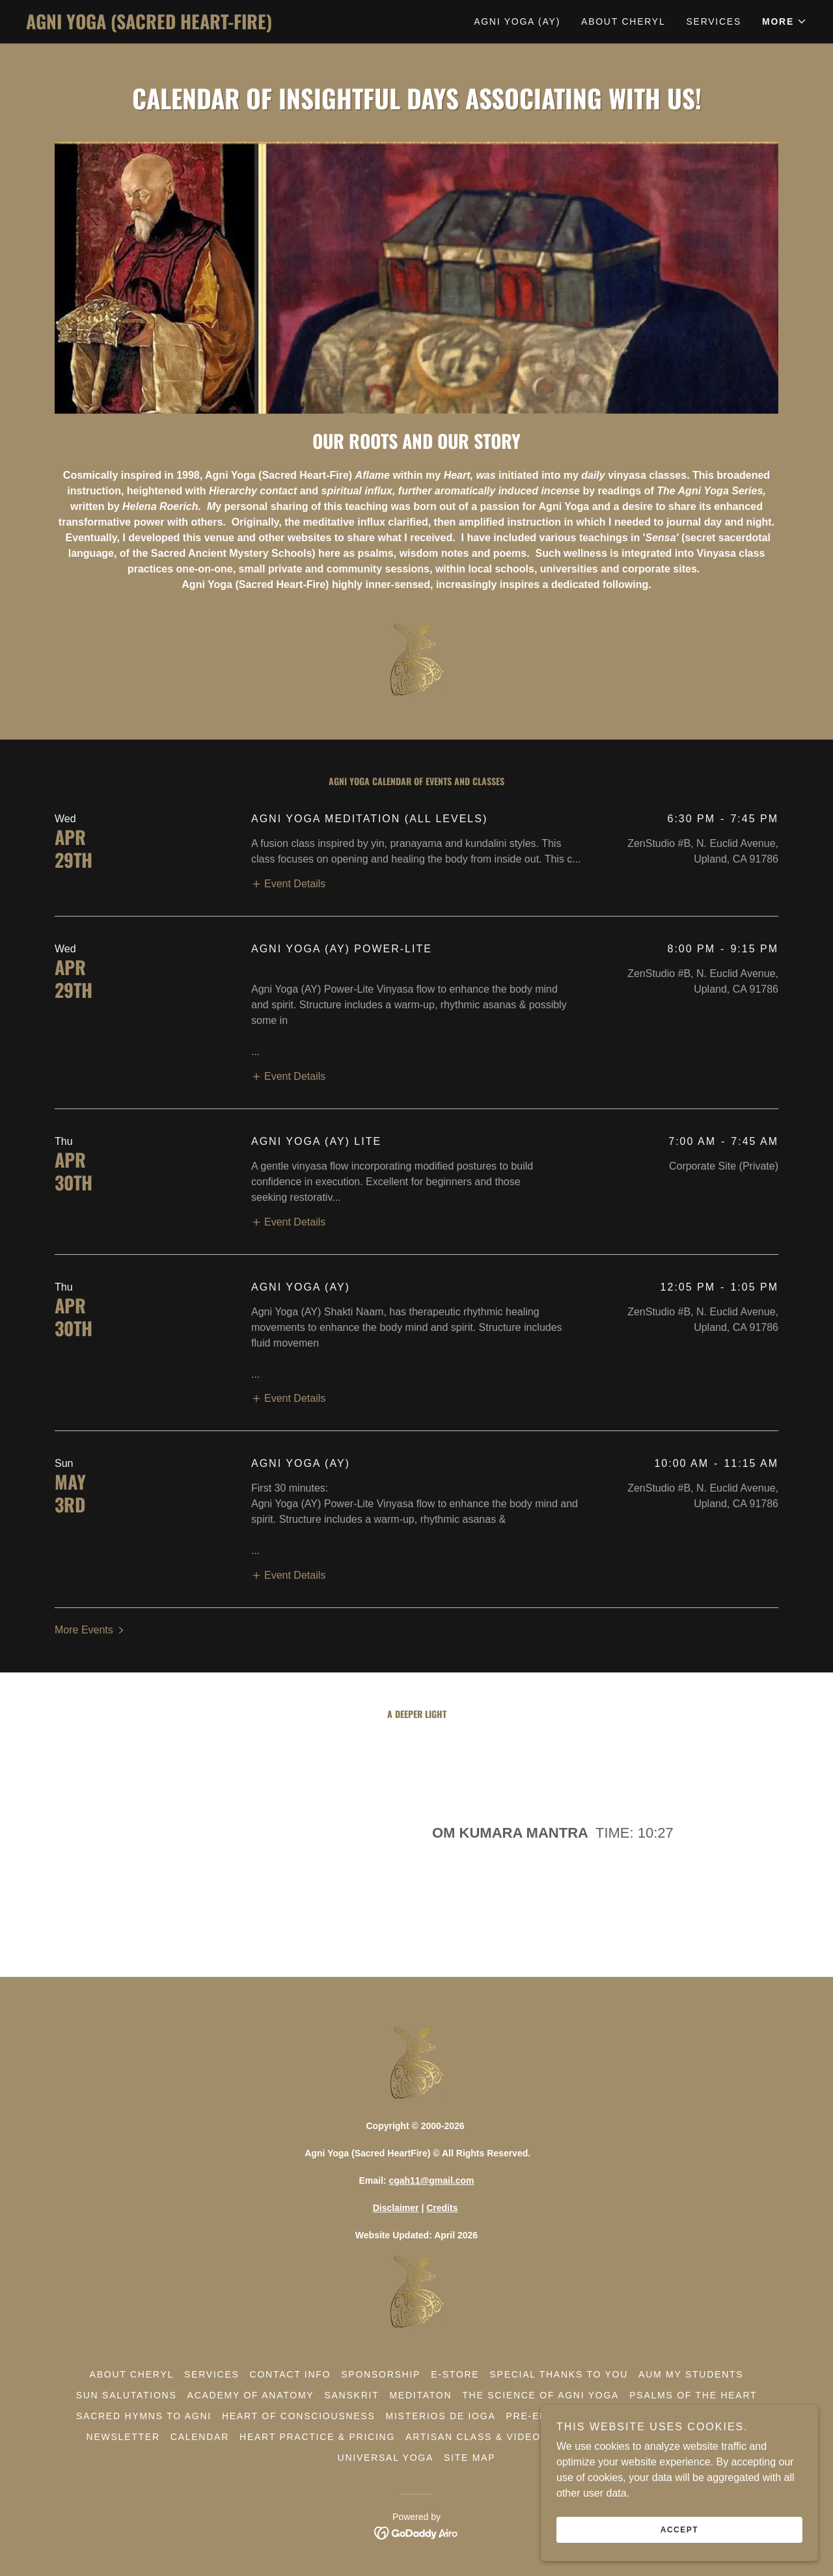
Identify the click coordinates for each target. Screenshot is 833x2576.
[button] (784, 21)
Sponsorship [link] (380, 2374)
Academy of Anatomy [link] (250, 2395)
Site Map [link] (469, 2457)
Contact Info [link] (290, 2374)
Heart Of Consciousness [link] (299, 2416)
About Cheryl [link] (623, 21)
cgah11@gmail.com (431, 2180)
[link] (221, 25)
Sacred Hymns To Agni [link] (144, 2416)
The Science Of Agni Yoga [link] (540, 2395)
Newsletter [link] (123, 2437)
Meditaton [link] (420, 2395)
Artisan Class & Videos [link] (476, 2437)
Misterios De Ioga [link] (441, 2416)
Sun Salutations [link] (126, 2395)
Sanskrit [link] (351, 2395)
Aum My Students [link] (690, 2374)
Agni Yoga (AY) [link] (517, 21)
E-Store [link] (455, 2374)
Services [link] (713, 21)
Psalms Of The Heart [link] (693, 2395)
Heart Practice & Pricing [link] (317, 2437)
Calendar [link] (200, 2437)
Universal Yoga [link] (385, 2457)
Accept (687, 2529)
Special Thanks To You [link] (558, 2374)
